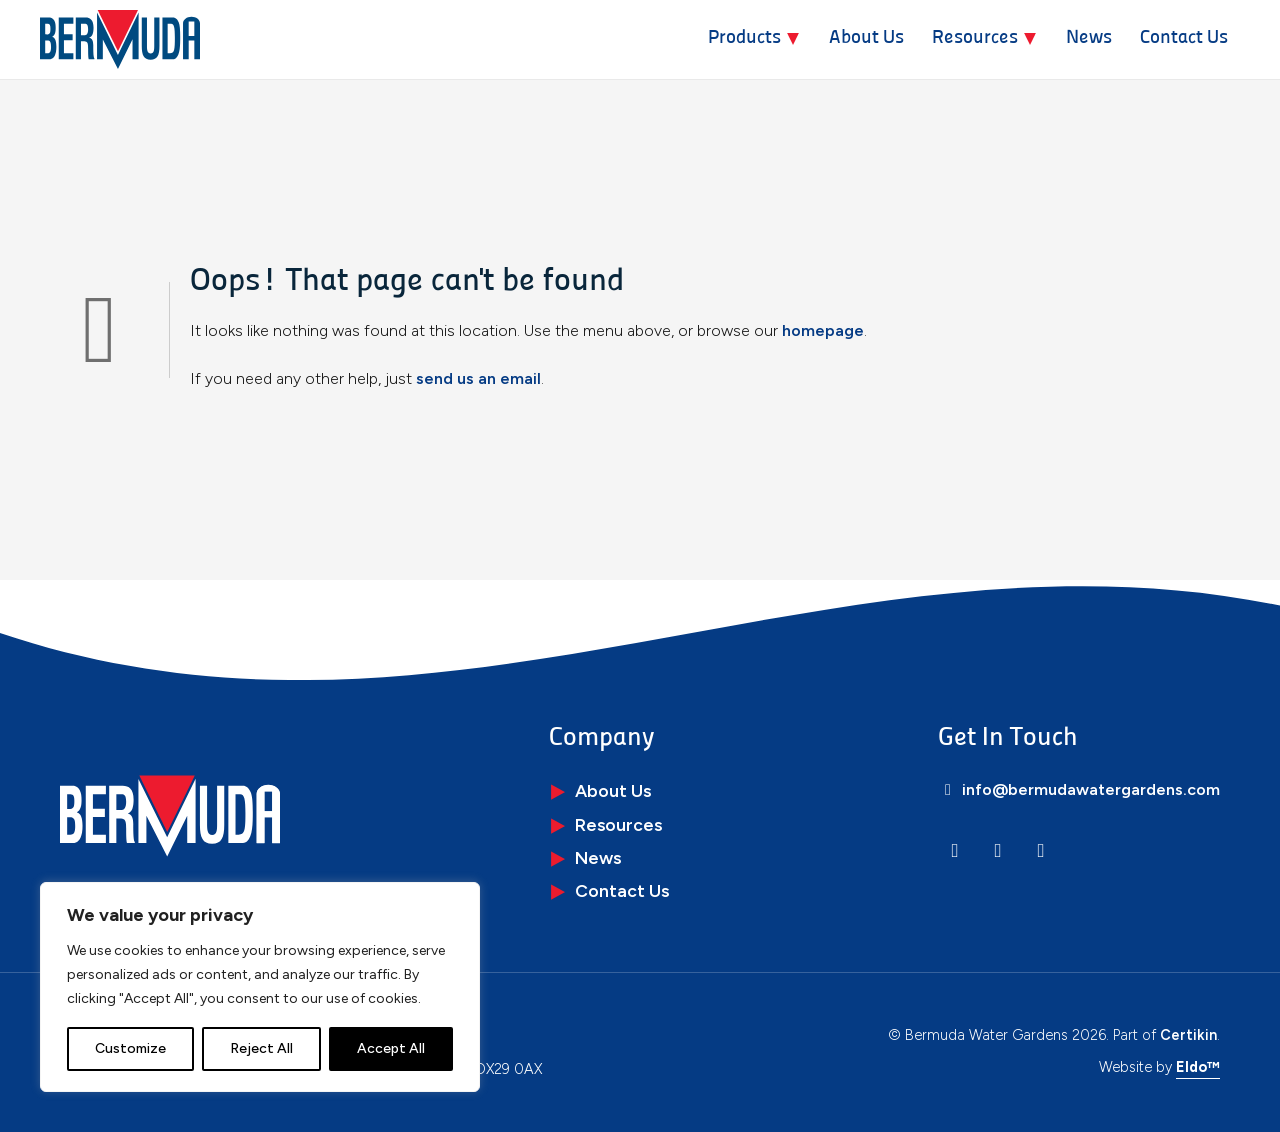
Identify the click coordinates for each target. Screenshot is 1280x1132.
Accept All (391, 1048)
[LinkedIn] (955, 850)
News (1089, 38)
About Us (866, 38)
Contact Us (1184, 38)
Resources (975, 38)
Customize (130, 1048)
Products (744, 38)
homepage (823, 330)
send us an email (478, 378)
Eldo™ (1198, 1067)
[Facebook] (1041, 850)
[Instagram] (998, 850)
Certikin (1188, 1035)
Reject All (261, 1048)
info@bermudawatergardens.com (1079, 789)
